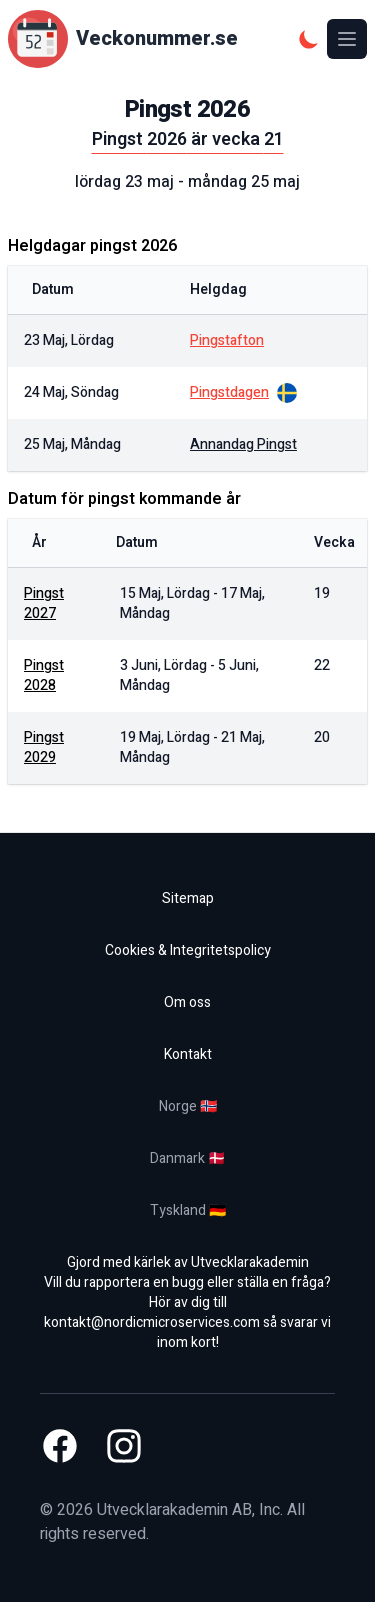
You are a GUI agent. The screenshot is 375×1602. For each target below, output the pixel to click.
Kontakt (188, 1054)
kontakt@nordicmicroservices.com (152, 1322)
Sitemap (188, 898)
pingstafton (227, 341)
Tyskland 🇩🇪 (188, 1210)
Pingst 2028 (44, 675)
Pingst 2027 (44, 603)
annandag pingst (243, 445)
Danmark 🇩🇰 (187, 1158)
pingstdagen (229, 393)
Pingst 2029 (44, 747)
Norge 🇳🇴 (188, 1106)
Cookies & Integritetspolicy (188, 950)
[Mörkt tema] (309, 39)
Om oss (187, 1002)
